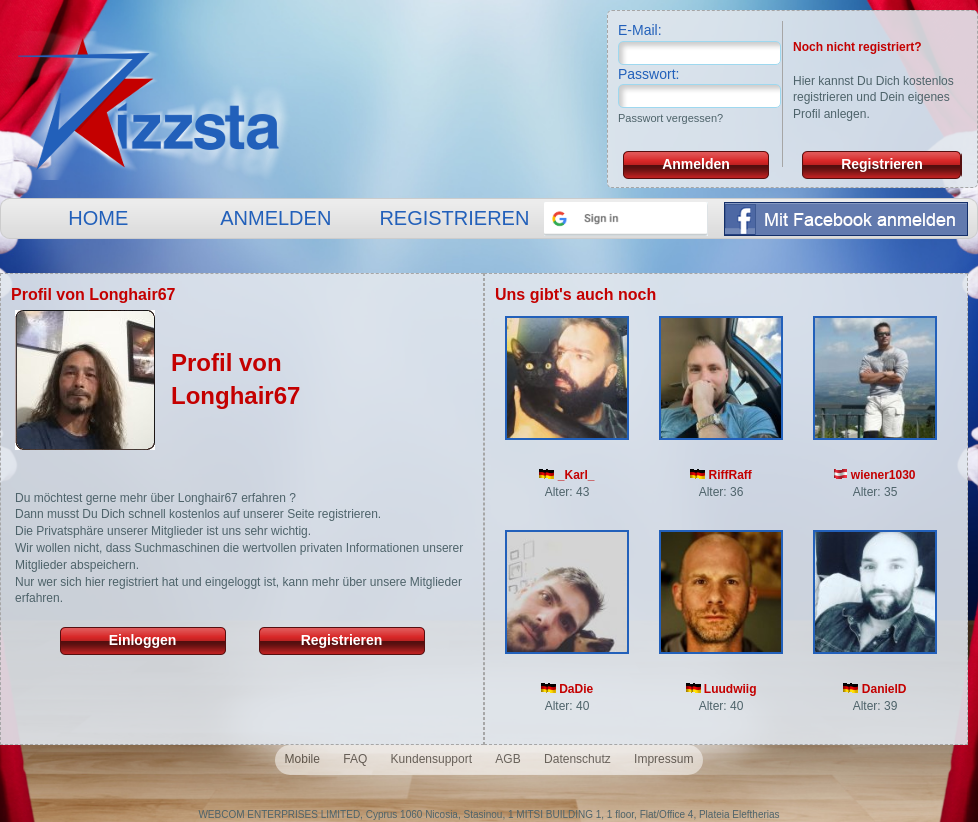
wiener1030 (874, 475)
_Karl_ (566, 475)
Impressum (663, 759)
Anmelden (696, 164)
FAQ (355, 759)
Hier (804, 81)
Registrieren (882, 164)
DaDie (567, 689)
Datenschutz (577, 759)
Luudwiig (721, 689)
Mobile (302, 759)
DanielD (874, 689)
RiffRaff (721, 475)
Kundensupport (431, 759)
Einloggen (143, 640)
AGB (507, 759)
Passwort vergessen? (670, 118)
